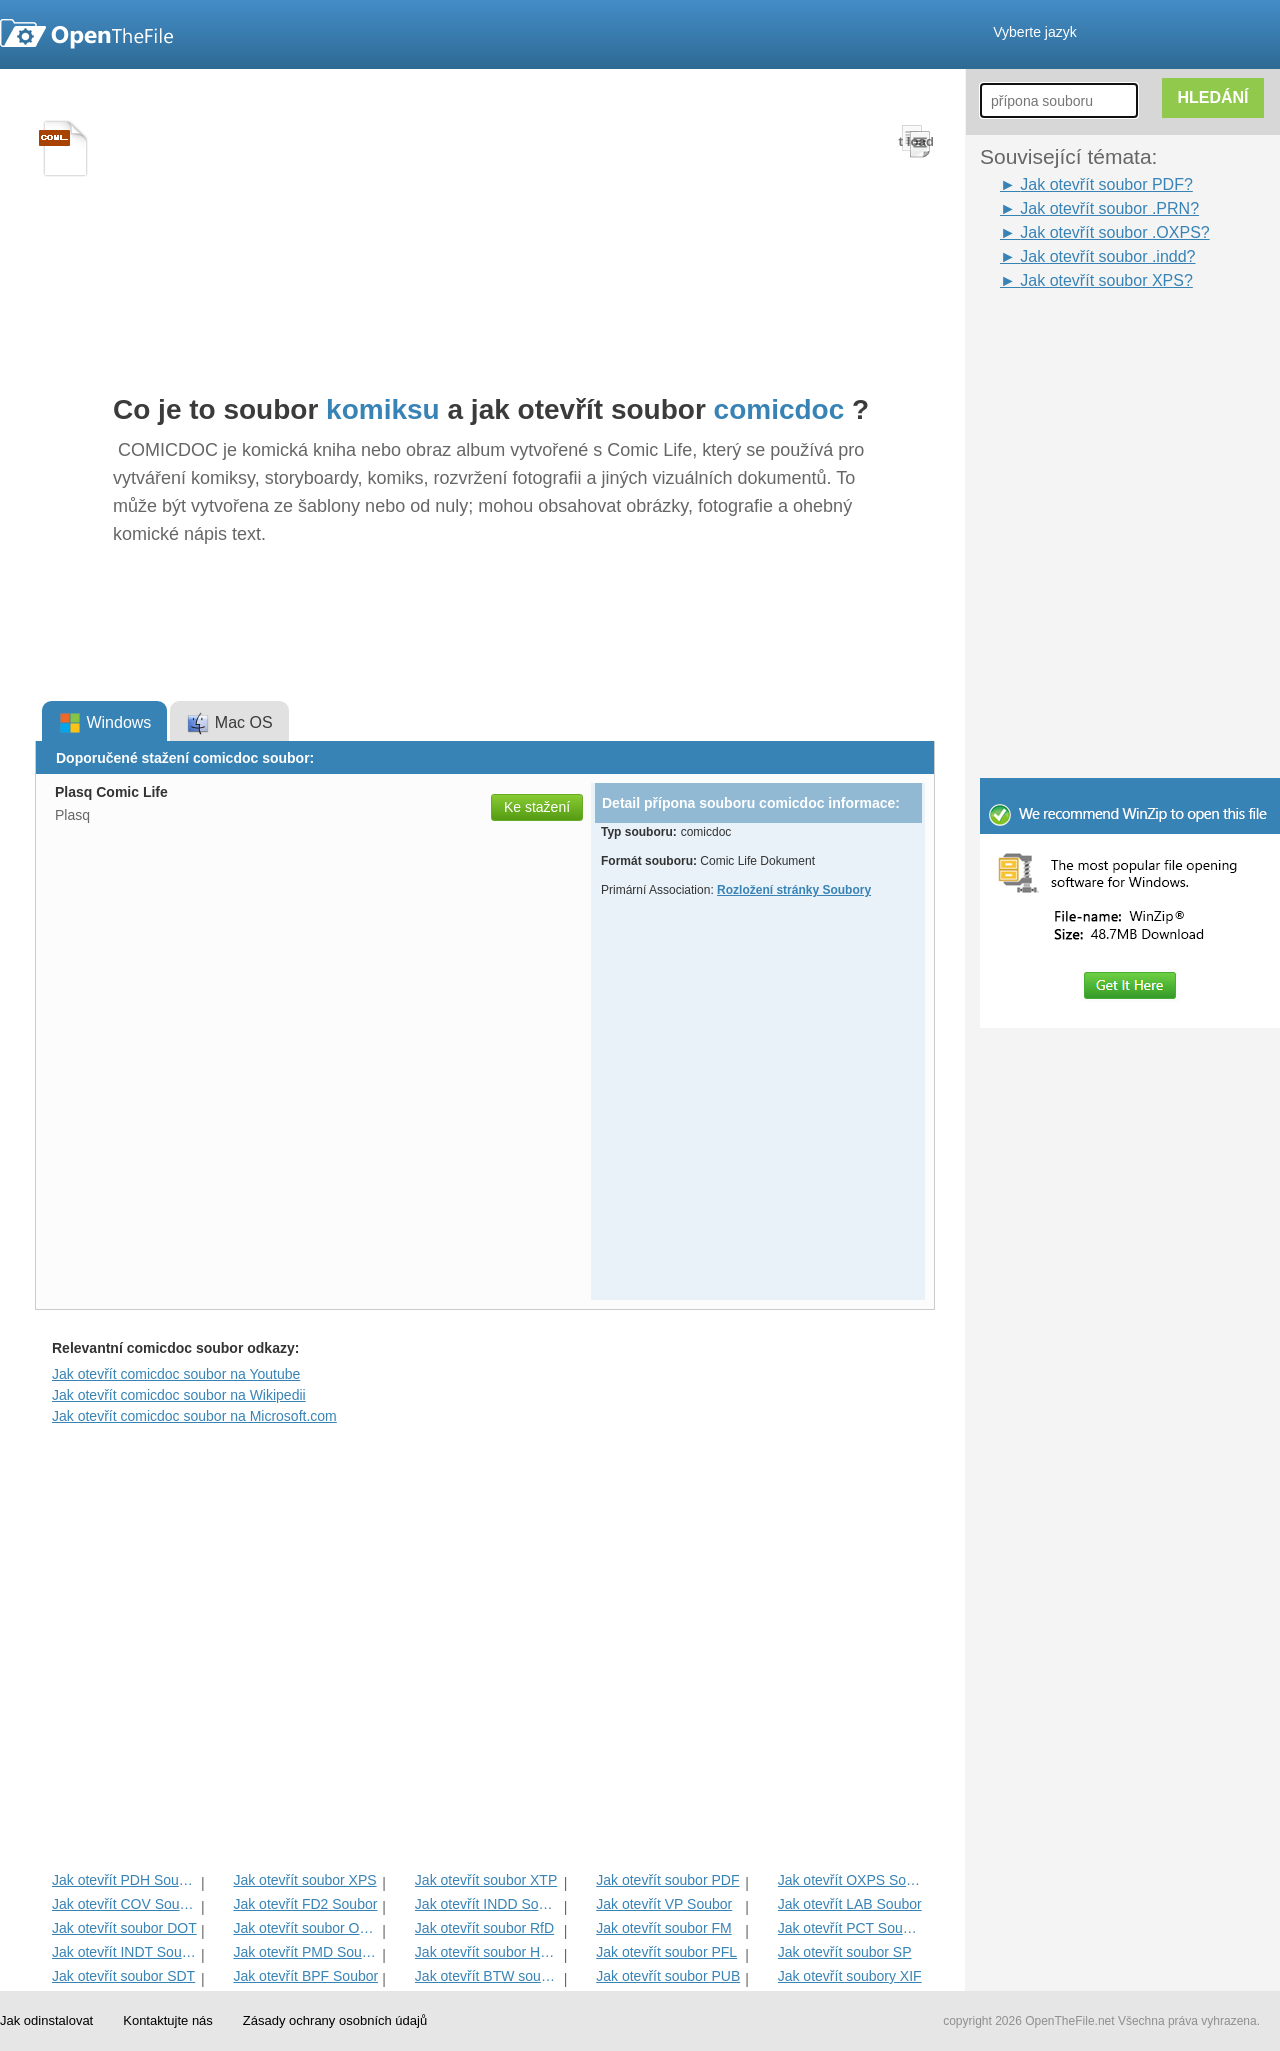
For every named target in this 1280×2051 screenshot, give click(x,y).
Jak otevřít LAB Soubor (850, 1904)
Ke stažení (537, 807)
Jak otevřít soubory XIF (850, 1976)
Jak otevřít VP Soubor (664, 1904)
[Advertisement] (1100, 338)
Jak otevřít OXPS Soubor (850, 1880)
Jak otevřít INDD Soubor (487, 1904)
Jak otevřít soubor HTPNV (487, 1952)
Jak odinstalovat (46, 2020)
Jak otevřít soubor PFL (666, 1952)
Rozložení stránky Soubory (794, 890)
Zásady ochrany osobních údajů (335, 2020)
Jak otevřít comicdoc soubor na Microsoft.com (194, 1416)
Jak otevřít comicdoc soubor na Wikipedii (179, 1395)
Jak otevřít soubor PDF (667, 1880)
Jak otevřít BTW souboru (487, 1976)
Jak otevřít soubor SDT (123, 1976)
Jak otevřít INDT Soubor (124, 1952)
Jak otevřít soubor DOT (124, 1928)
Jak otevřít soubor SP (845, 1952)
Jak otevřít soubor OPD (305, 1928)
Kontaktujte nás (168, 2020)
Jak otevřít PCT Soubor (850, 1928)
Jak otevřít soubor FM (663, 1928)
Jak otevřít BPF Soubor (305, 1976)
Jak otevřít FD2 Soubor (305, 1904)
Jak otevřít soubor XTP (486, 1880)
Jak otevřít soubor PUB (668, 1976)
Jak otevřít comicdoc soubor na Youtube (176, 1374)
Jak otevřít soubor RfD (484, 1928)
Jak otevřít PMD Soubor (305, 1952)
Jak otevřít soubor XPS (304, 1880)
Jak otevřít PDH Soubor (124, 1880)
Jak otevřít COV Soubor (124, 1904)
